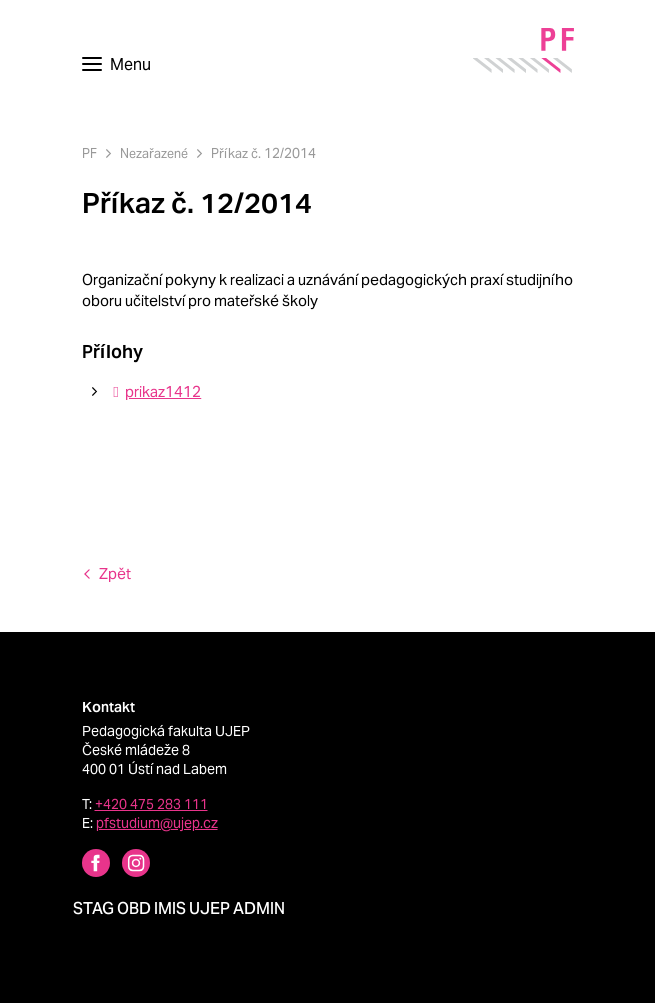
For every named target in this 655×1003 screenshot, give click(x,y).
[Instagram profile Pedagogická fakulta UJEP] (124, 865)
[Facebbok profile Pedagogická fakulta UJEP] (84, 865)
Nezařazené (154, 153)
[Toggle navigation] (116, 65)
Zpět (115, 573)
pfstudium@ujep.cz (157, 823)
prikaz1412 (154, 391)
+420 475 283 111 (151, 804)
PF (89, 153)
